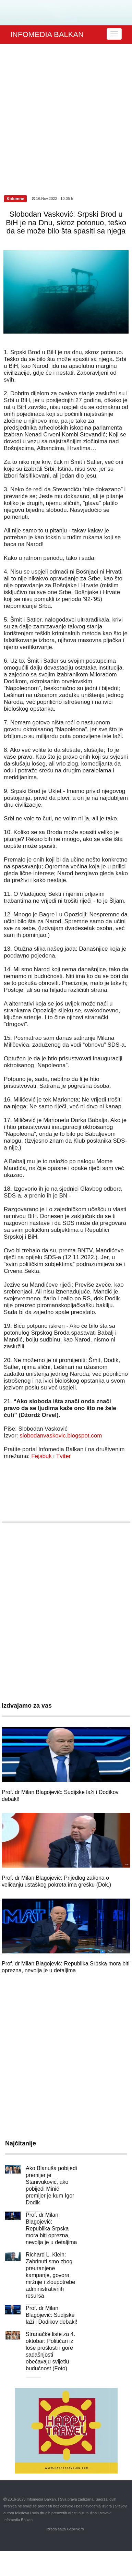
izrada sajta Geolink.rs (65, 2529)
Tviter (63, 1456)
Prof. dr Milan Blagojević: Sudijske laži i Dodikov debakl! (51, 2315)
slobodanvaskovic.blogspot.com (61, 1435)
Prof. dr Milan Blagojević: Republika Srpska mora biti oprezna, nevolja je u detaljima (51, 2228)
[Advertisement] (64, 111)
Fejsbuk (41, 1456)
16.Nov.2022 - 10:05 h (52, 198)
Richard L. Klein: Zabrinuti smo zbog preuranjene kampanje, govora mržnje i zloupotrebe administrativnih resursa (50, 2275)
